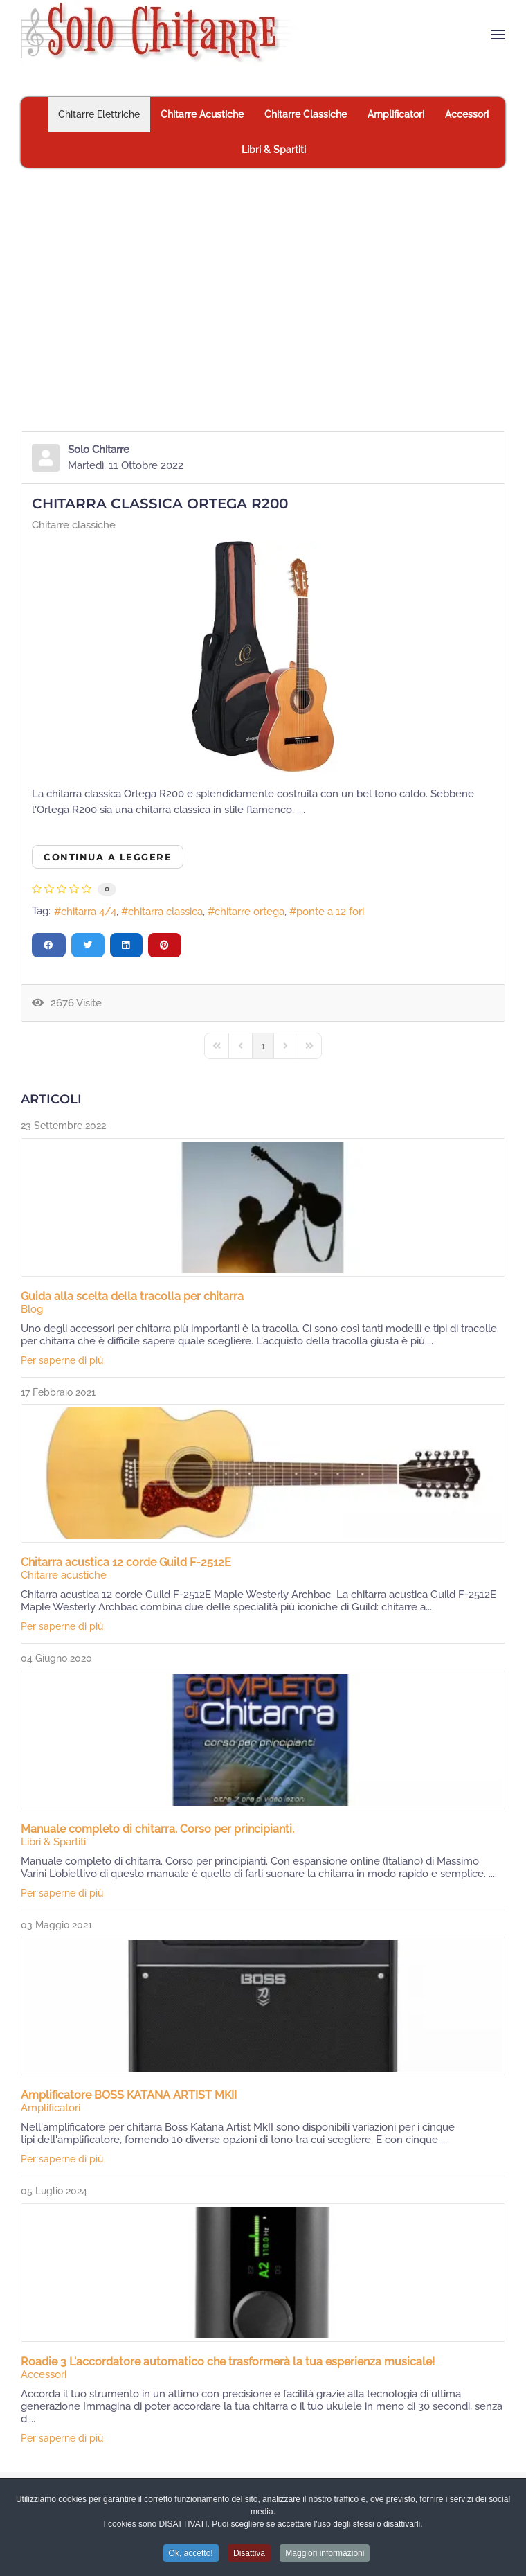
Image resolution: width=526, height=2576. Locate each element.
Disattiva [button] (249, 2556)
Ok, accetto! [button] (191, 2556)
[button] (498, 34)
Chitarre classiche (74, 525)
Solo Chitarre (98, 449)
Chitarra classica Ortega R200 (160, 503)
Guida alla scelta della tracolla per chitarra (132, 1296)
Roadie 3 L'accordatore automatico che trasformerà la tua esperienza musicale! (228, 2361)
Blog (32, 1309)
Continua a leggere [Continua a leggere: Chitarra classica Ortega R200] (108, 856)
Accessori (43, 2374)
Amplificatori (50, 2108)
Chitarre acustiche (64, 1575)
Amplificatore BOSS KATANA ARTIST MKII (129, 2095)
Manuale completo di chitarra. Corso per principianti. (157, 1829)
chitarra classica (165, 911)
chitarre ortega (249, 911)
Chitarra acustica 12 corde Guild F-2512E (126, 1562)
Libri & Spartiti (53, 1842)
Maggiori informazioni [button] (324, 2556)
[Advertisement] (263, 271)
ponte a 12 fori (330, 911)
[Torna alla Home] (162, 34)
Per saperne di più (62, 1360)
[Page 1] (263, 1046)
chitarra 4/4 (88, 911)
